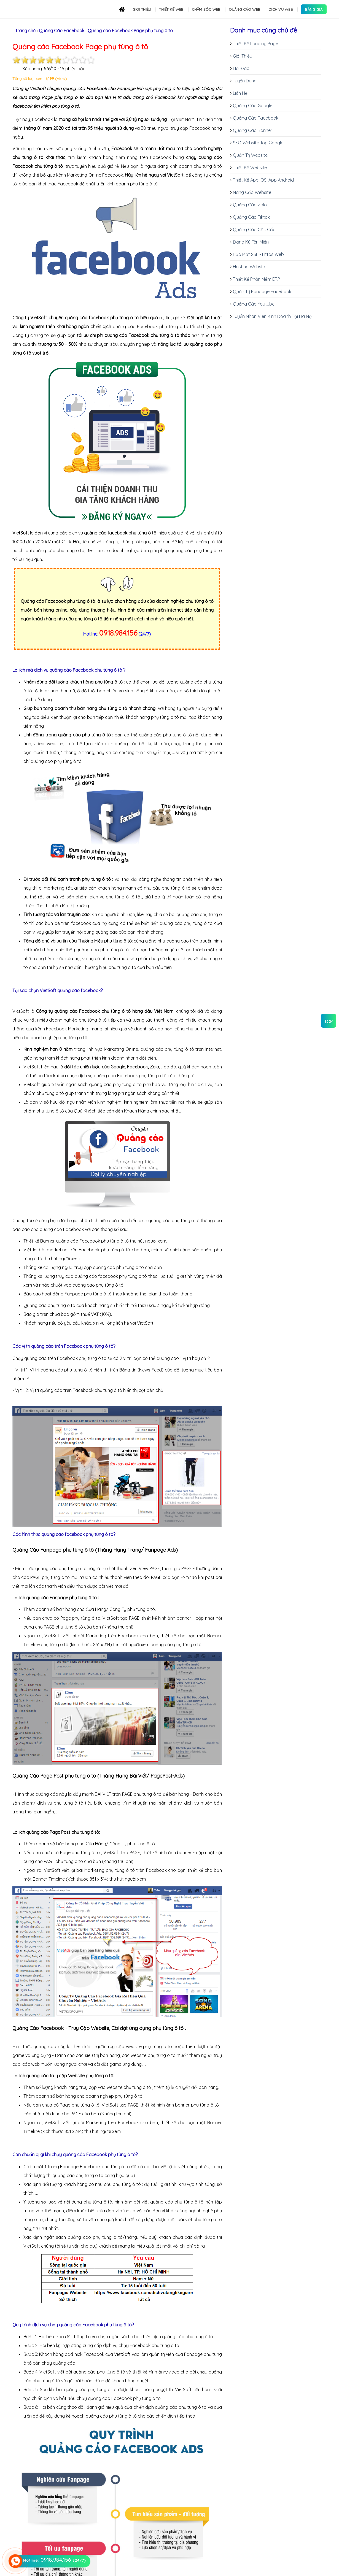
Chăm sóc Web (206, 9)
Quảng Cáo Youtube (254, 304)
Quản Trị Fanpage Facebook (262, 291)
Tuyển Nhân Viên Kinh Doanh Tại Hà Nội (273, 316)
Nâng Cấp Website (252, 192)
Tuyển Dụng (245, 80)
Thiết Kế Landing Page (255, 43)
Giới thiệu (142, 9)
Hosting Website (249, 266)
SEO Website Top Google (258, 142)
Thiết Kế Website (250, 167)
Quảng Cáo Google (252, 105)
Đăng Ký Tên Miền (251, 242)
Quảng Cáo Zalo (250, 204)
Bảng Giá (313, 9)
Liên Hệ (240, 93)
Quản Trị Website (250, 155)
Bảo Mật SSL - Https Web (258, 254)
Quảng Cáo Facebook (255, 118)
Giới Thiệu (242, 56)
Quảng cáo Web (244, 9)
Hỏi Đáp (241, 68)
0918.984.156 (118, 633)
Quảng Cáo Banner (252, 130)
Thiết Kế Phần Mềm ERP (256, 279)
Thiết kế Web (171, 9)
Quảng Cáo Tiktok (251, 217)
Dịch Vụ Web (280, 9)
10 (91, 60)
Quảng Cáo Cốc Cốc (254, 229)
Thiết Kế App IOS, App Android (263, 180)
